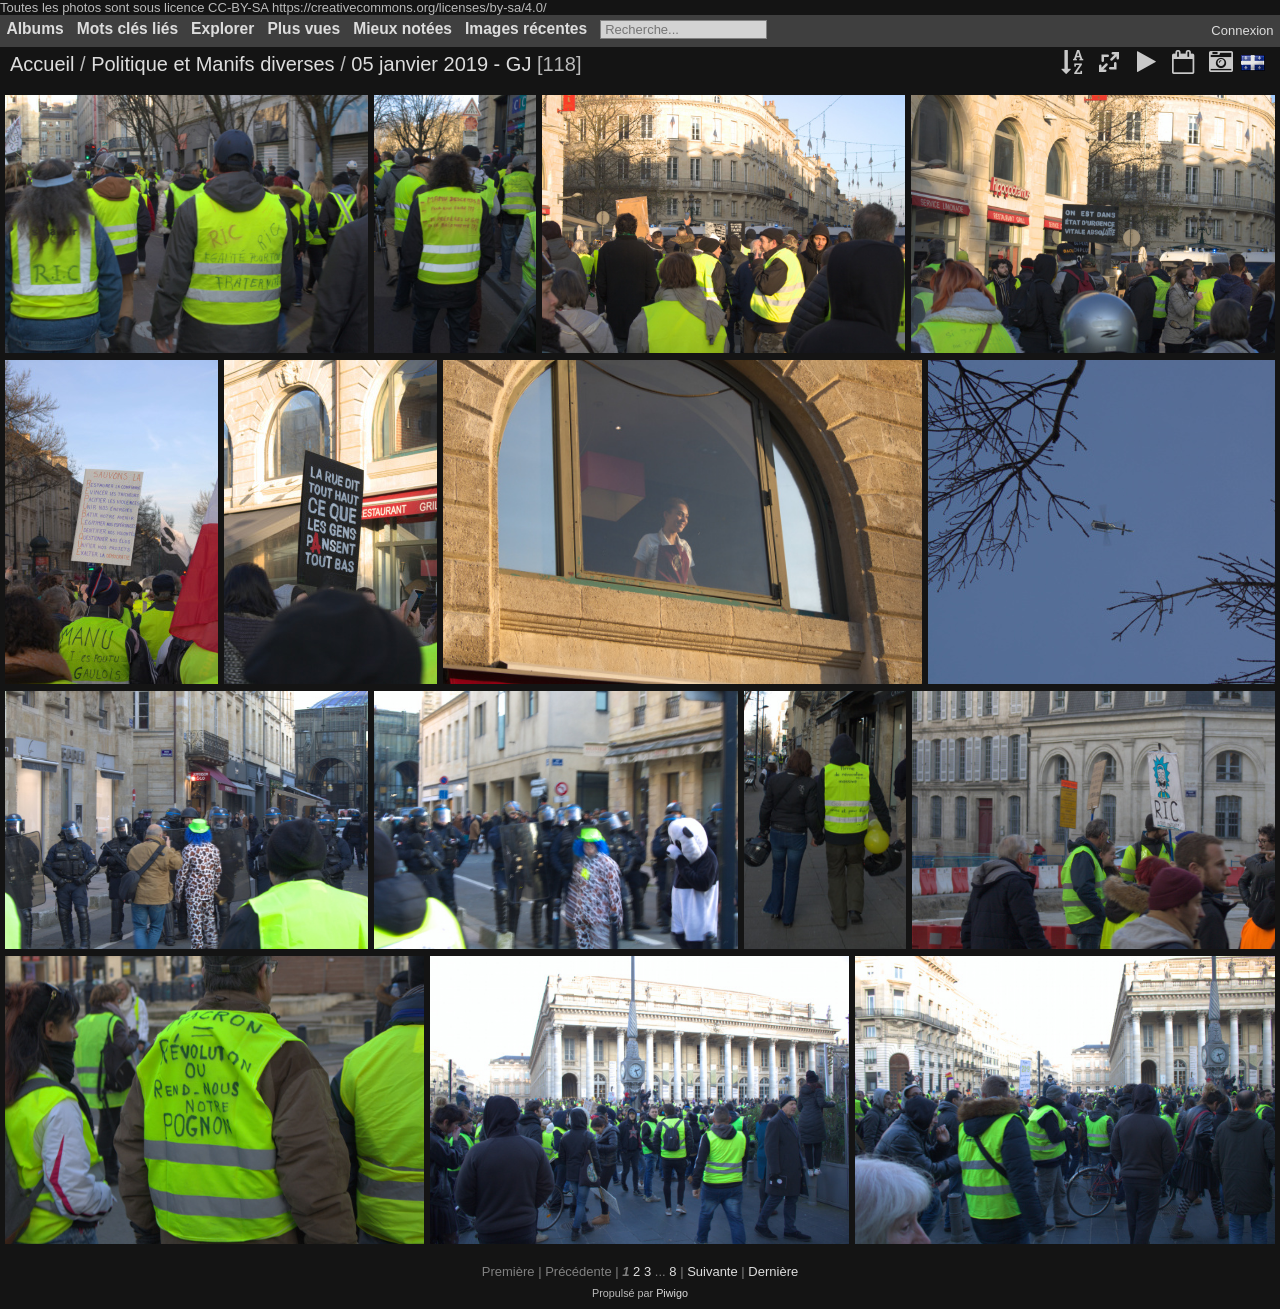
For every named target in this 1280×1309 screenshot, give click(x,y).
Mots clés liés (127, 28)
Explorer (222, 28)
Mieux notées (402, 28)
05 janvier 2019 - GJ (444, 64)
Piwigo (672, 1293)
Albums (35, 28)
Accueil (42, 64)
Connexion (1242, 30)
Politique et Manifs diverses (212, 64)
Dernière (773, 1271)
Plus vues (303, 28)
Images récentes (526, 28)
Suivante (712, 1271)
